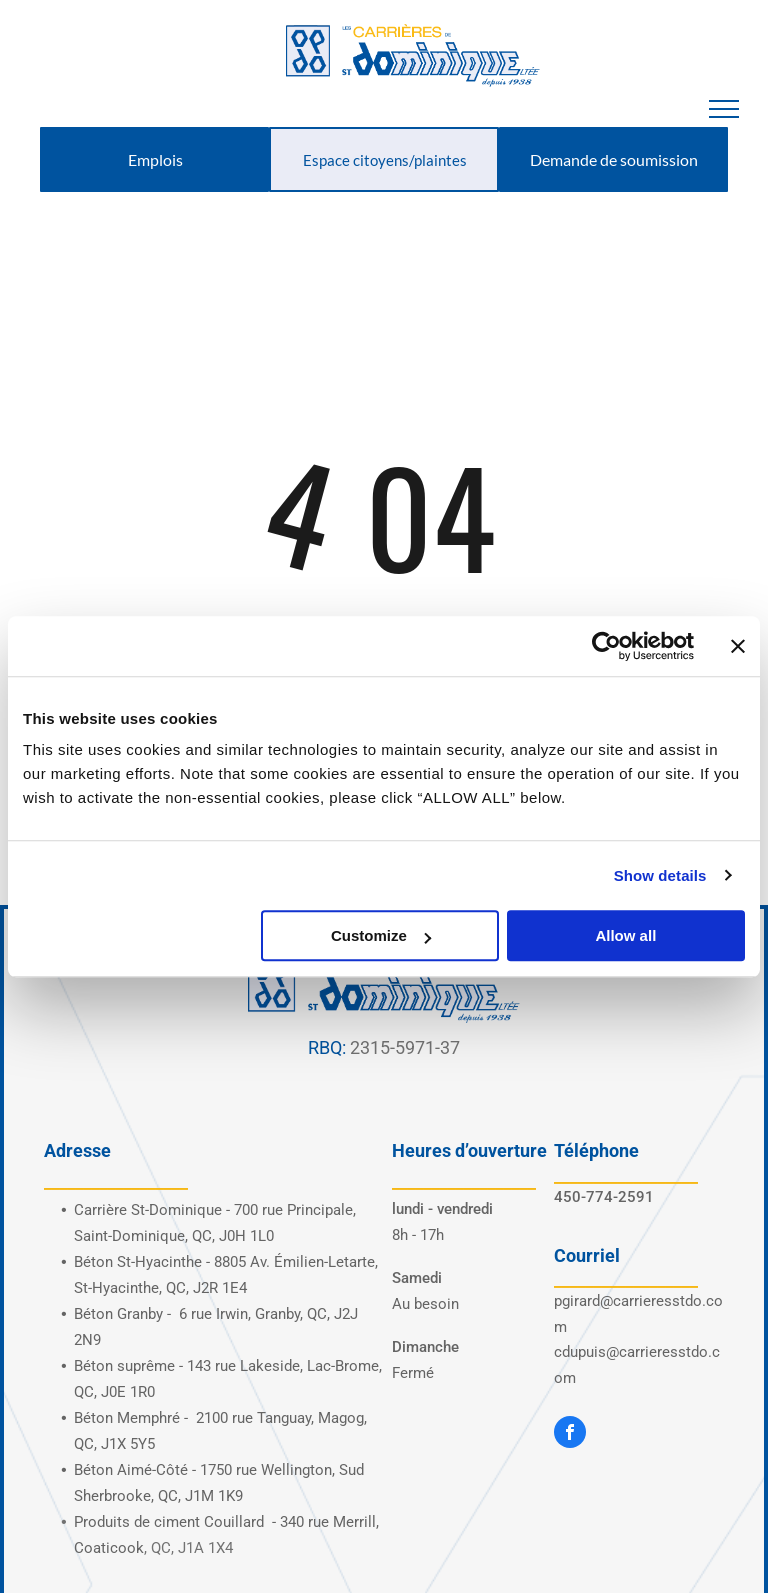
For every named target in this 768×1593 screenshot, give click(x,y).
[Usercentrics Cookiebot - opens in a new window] (606, 646)
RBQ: (327, 1047)
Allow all (625, 935)
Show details (660, 875)
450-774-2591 (604, 1197)
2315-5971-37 (405, 1047)
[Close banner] (738, 646)
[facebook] (570, 1434)
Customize (381, 935)
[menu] (724, 109)
